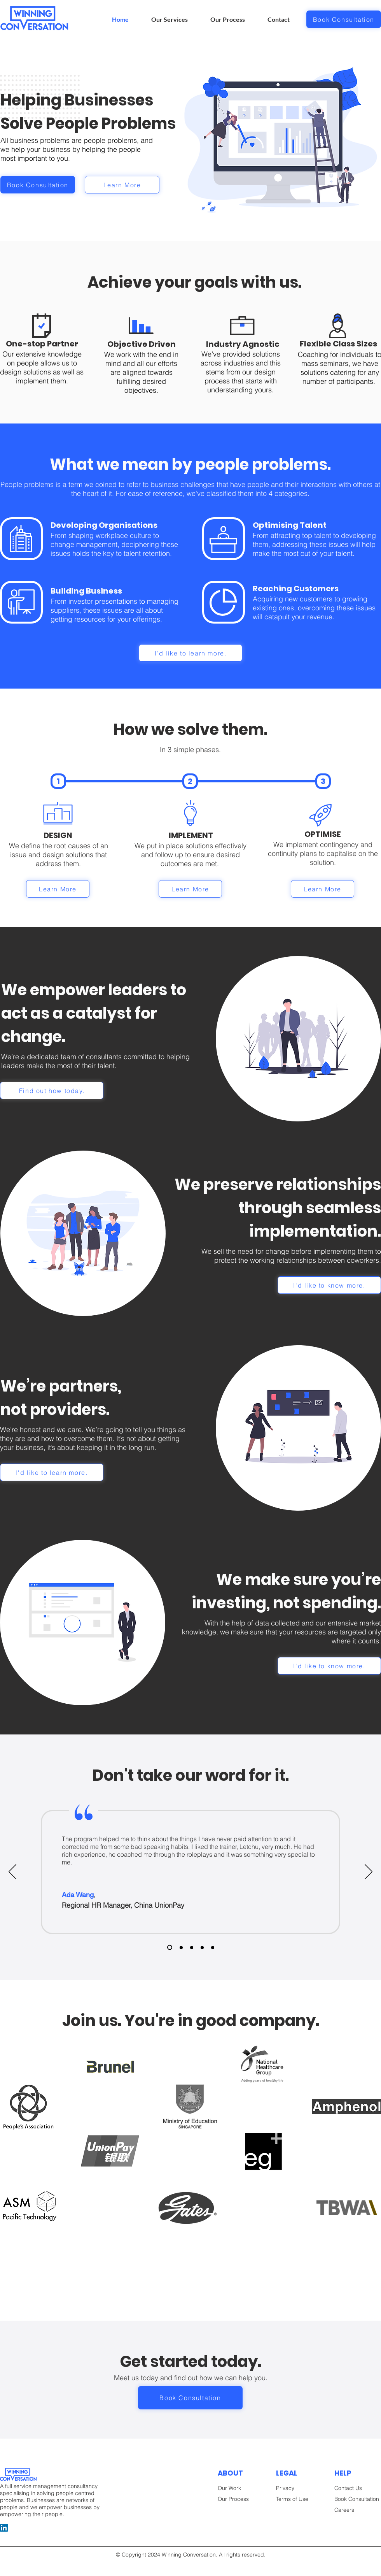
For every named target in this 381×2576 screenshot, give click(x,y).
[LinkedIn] (4, 2528)
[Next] (368, 1872)
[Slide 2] (181, 1947)
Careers (344, 2509)
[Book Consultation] (343, 19)
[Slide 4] (212, 1947)
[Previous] (12, 1872)
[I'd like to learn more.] (190, 653)
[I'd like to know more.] (329, 1285)
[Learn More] (122, 184)
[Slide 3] (191, 1947)
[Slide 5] (202, 1947)
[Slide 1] (169, 1947)
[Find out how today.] (51, 1090)
